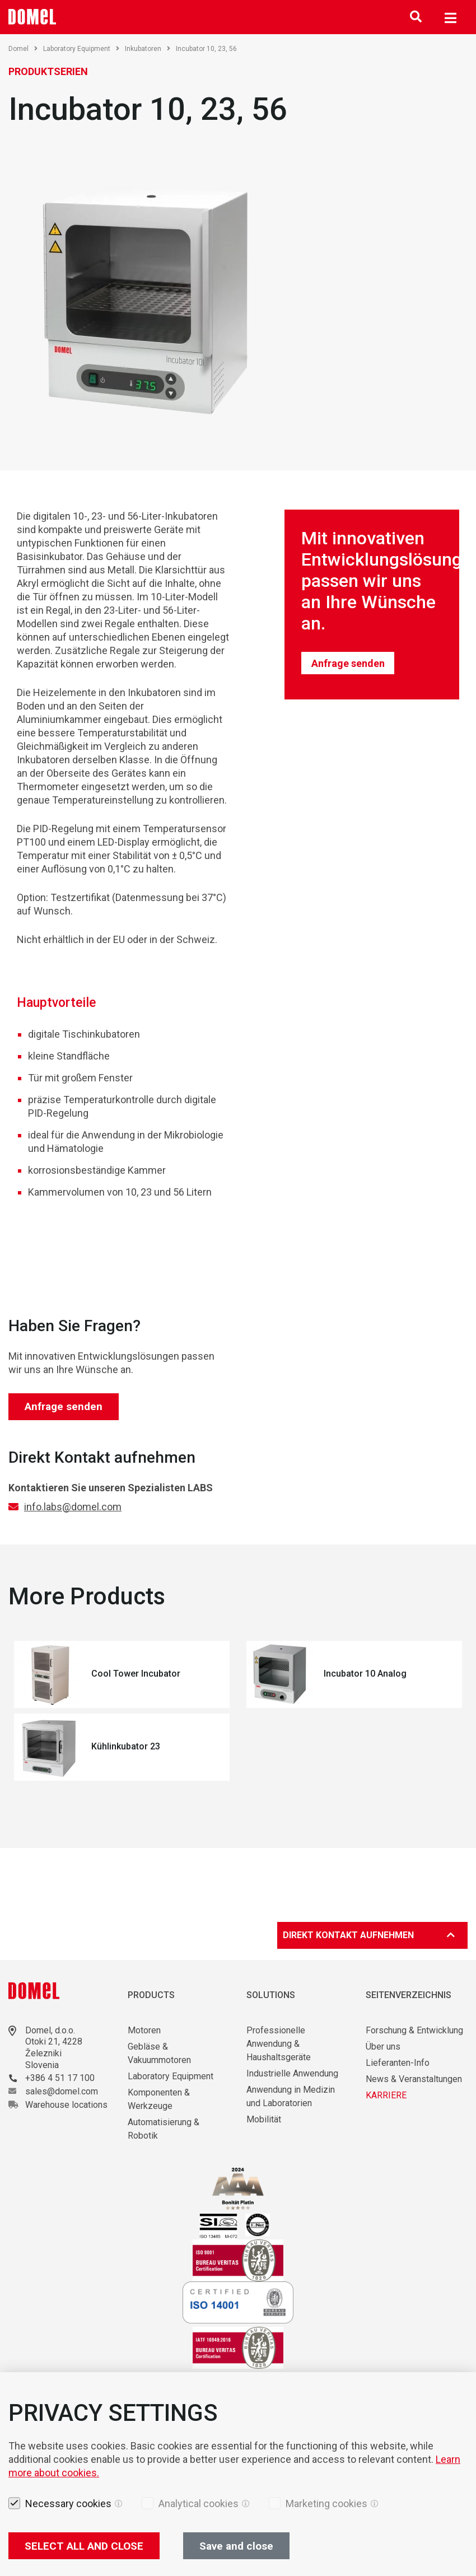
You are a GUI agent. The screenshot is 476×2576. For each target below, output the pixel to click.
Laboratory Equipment (81, 49)
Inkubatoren (147, 49)
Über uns (383, 2046)
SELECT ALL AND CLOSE (84, 2546)
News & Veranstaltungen (414, 2079)
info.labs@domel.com (73, 1507)
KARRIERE (386, 2095)
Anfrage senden (348, 663)
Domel (23, 49)
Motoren (144, 2030)
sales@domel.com (61, 2091)
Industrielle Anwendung (292, 2073)
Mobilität (263, 2119)
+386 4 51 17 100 (60, 2078)
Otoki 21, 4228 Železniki (53, 2047)
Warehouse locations (66, 2104)
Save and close (236, 2546)
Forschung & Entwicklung (414, 2030)
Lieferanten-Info (398, 2062)
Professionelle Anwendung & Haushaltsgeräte (278, 2043)
